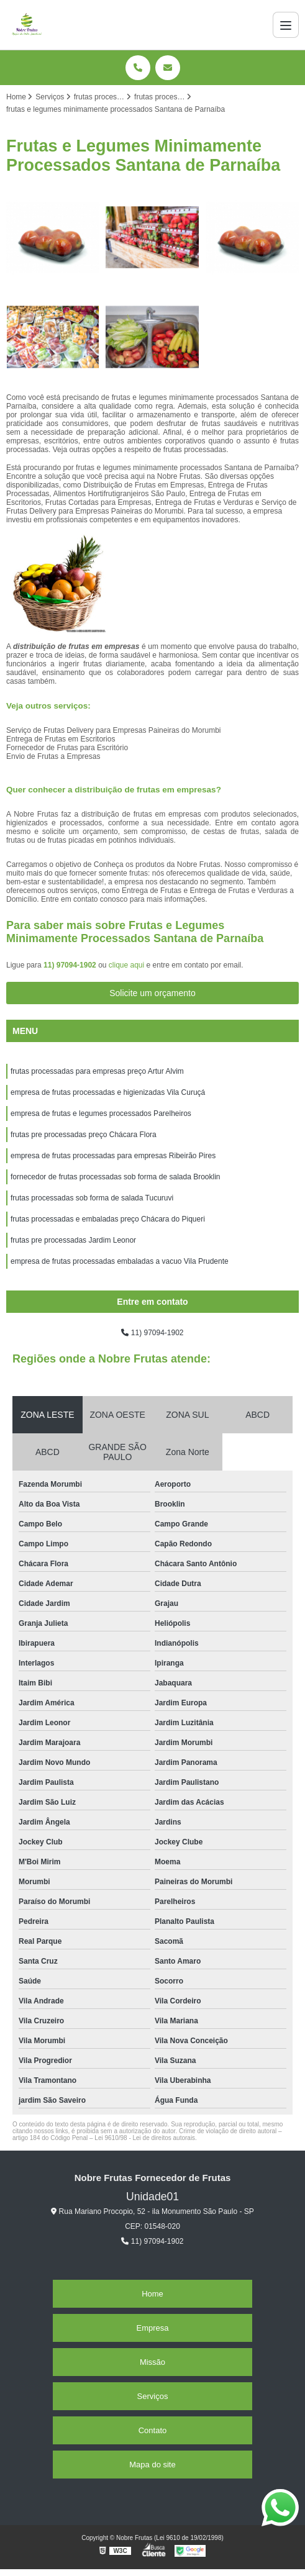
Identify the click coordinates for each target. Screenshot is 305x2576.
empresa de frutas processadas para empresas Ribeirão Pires (113, 1155)
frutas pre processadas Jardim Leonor (73, 1240)
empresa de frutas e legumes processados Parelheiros (101, 1113)
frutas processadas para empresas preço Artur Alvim (97, 1071)
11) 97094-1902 (70, 965)
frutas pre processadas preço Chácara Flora (84, 1134)
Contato (153, 2430)
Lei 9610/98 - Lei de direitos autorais (144, 2137)
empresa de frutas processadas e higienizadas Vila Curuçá (108, 1092)
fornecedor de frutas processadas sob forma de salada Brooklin (116, 1176)
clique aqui (126, 965)
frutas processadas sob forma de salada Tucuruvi (92, 1198)
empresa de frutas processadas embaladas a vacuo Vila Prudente (120, 1261)
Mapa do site (152, 2464)
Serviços (152, 2396)
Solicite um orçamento (152, 993)
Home (152, 2293)
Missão (152, 2362)
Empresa (152, 2328)
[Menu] (285, 25)
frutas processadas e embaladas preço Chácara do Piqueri (108, 1219)
